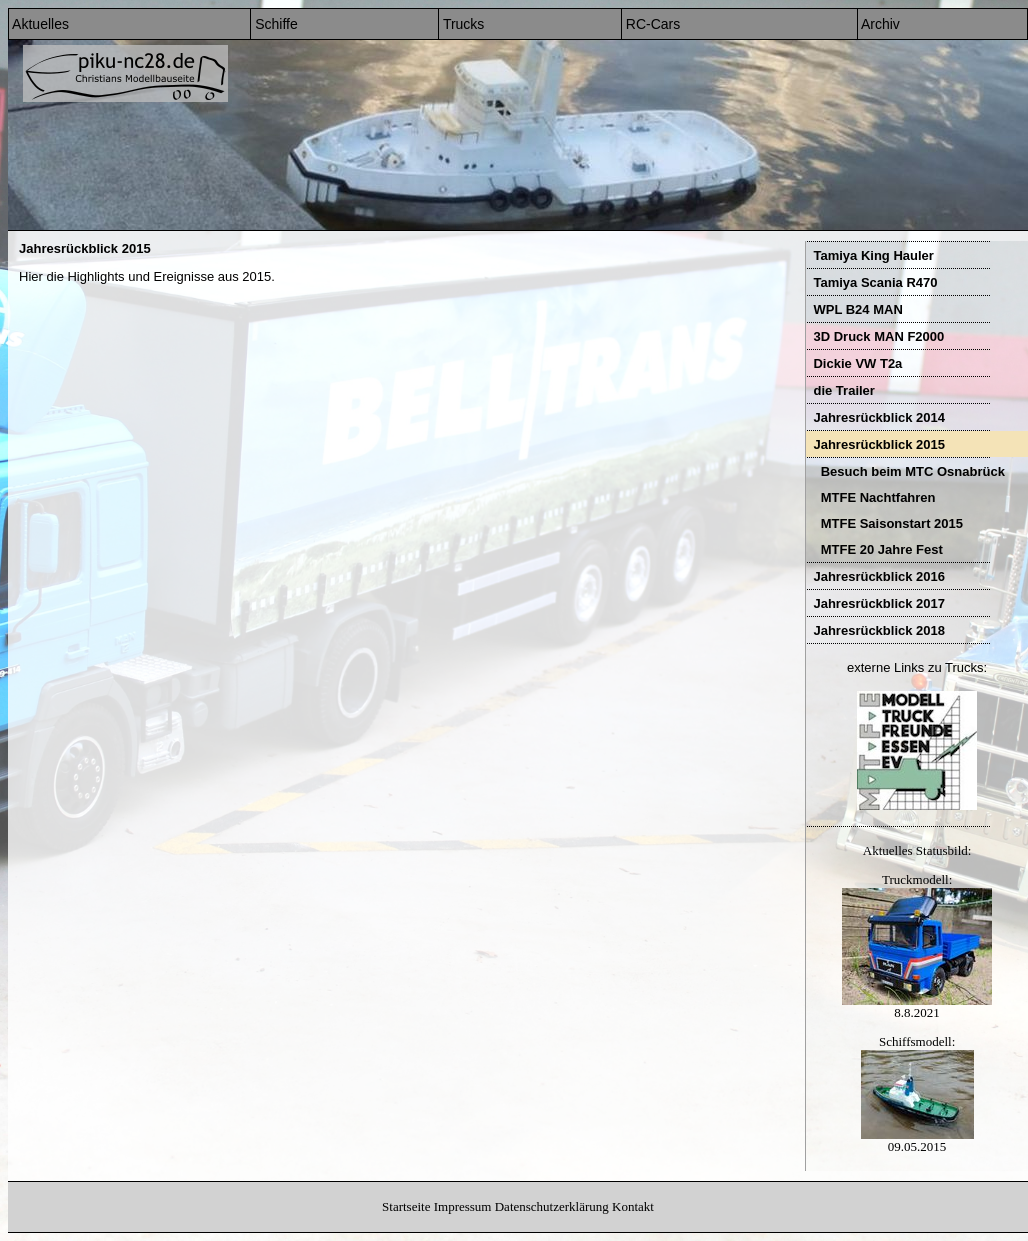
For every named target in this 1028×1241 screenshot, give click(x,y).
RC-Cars (651, 24)
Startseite (406, 1206)
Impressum (463, 1206)
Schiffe (274, 24)
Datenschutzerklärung (552, 1206)
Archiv (879, 24)
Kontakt (633, 1206)
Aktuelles (39, 24)
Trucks (461, 24)
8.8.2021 (917, 1006)
